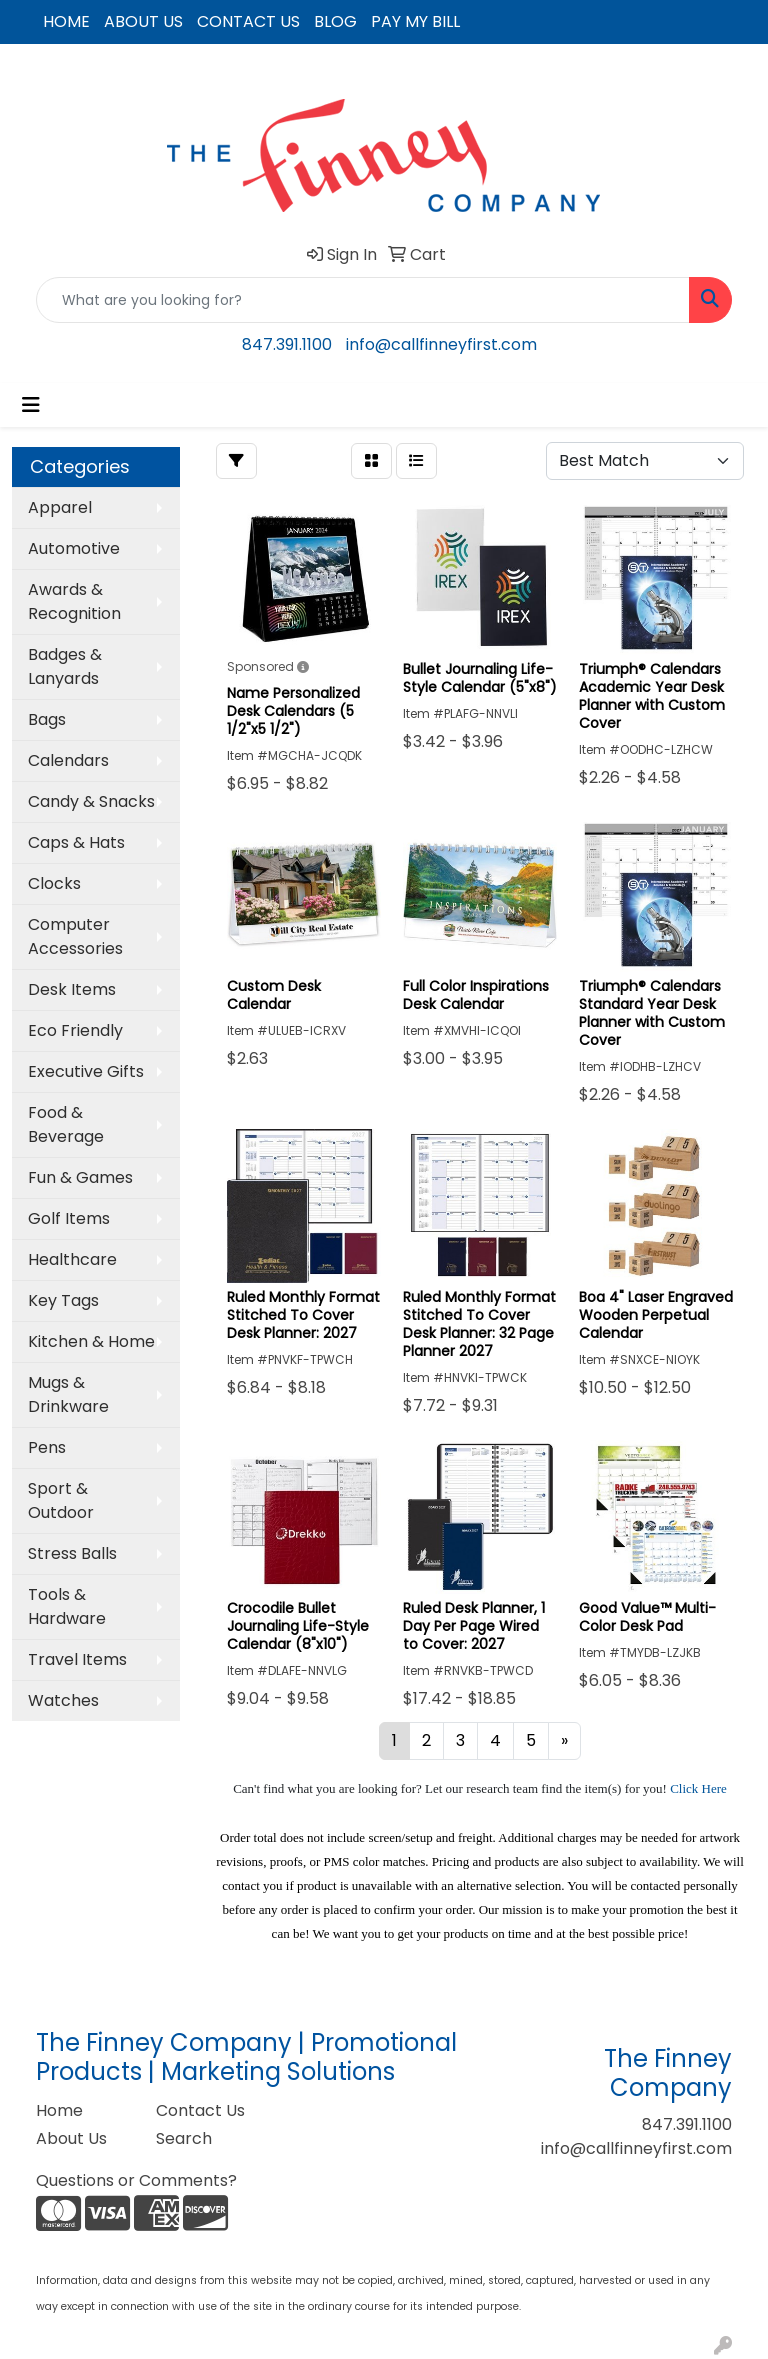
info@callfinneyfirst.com (441, 344)
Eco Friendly (75, 1030)
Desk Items (72, 989)
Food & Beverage (66, 1124)
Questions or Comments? (136, 2180)
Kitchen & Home (91, 1341)
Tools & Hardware (67, 1606)
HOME (66, 21)
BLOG (335, 21)
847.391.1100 (287, 344)
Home (59, 2110)
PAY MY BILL (415, 21)
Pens (47, 1447)
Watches (63, 1700)
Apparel (60, 507)
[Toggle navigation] (31, 405)
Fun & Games (80, 1177)
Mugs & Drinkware (68, 1394)
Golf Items (69, 1218)
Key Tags (63, 1300)
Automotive (74, 548)
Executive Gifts (86, 1071)
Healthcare (72, 1259)
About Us (71, 2138)
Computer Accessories (75, 936)
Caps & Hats (76, 842)
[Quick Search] (363, 300)
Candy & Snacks (91, 801)
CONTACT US (248, 21)
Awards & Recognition (74, 601)
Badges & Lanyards (65, 666)
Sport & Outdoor (61, 1500)
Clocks (54, 883)
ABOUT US (143, 21)
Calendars (68, 760)
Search (184, 2138)
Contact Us (200, 2110)
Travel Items (77, 1659)
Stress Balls (72, 1553)
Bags (47, 719)
